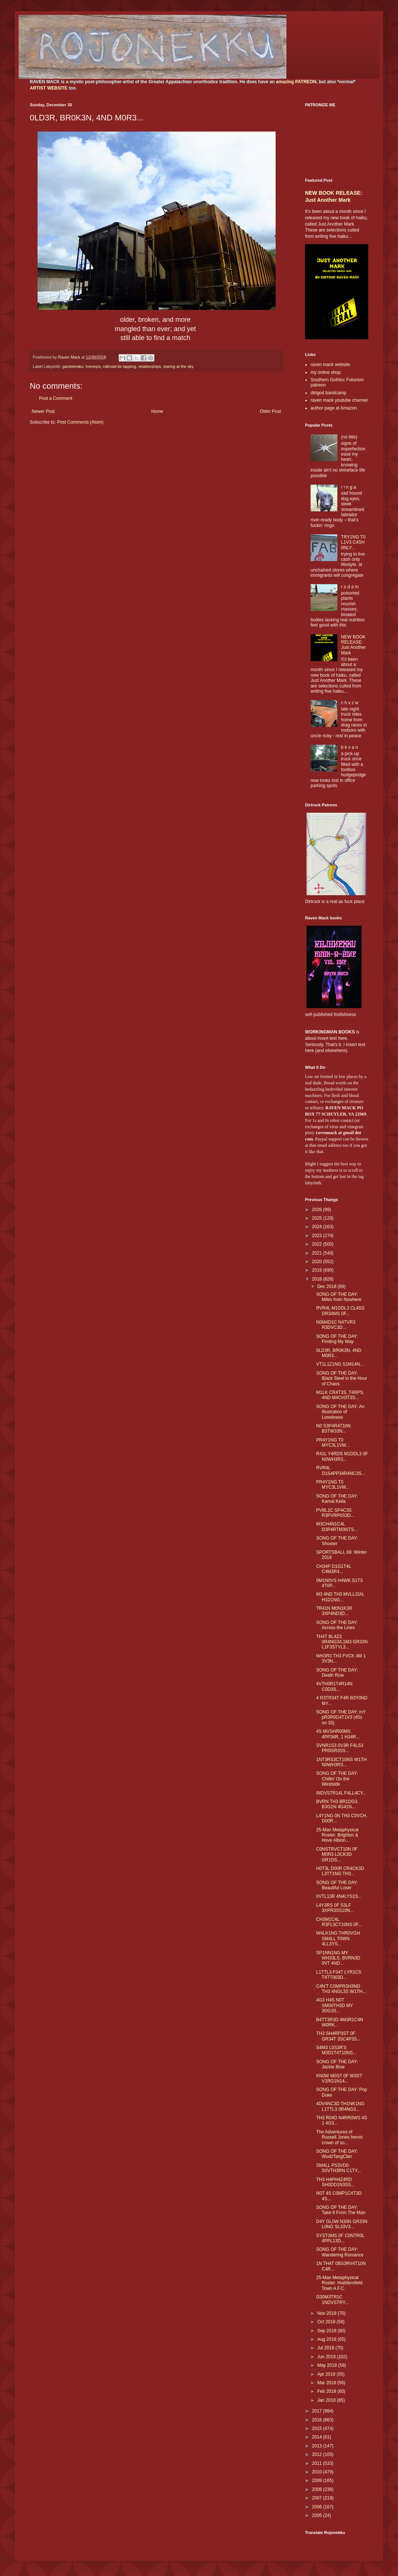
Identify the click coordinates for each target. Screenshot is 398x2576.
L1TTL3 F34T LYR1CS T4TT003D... (339, 1975)
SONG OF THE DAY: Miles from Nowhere (339, 1297)
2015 (317, 2428)
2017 (317, 2411)
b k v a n (349, 747)
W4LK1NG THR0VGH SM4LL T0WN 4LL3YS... (338, 1938)
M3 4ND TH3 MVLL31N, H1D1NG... (340, 1597)
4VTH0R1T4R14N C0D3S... (334, 1686)
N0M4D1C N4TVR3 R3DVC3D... (335, 1325)
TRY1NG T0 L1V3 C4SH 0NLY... (353, 542)
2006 (317, 2506)
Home (157, 411)
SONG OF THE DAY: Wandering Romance (339, 2252)
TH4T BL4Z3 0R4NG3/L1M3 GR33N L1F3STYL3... (341, 1642)
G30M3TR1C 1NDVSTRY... (332, 2299)
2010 (317, 2472)
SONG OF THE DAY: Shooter (337, 1540)
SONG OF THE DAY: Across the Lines (337, 1625)
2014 (317, 2437)
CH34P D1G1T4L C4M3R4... (333, 1569)
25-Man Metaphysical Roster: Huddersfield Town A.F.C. (339, 2283)
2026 (317, 1209)
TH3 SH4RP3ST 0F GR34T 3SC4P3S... (338, 2036)
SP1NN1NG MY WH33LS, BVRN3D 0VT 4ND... (338, 1958)
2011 (317, 2463)
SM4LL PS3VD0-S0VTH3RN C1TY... (338, 2168)
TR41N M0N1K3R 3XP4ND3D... (334, 1611)
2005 (317, 2515)
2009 (317, 2480)
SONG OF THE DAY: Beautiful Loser (337, 1885)
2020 (317, 1261)
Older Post (270, 411)
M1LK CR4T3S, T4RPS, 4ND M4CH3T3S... (340, 1395)
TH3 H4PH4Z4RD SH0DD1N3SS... (335, 2182)
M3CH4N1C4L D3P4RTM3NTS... (336, 1526)
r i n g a (348, 487)
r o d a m (350, 586)
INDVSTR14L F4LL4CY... (341, 1793)
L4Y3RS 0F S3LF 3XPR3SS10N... (335, 1908)
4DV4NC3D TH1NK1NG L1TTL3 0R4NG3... (340, 2106)
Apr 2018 (327, 2374)
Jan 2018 (327, 2400)
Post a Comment (55, 398)
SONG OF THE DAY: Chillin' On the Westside (337, 1779)
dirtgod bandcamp (328, 392)
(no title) (349, 437)
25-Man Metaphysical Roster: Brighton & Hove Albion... (337, 1835)
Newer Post (43, 411)
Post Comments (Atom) (80, 422)
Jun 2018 (327, 2356)
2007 (317, 2498)
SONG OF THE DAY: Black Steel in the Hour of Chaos (341, 1378)
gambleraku (72, 366)
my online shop (326, 372)
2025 (317, 1218)
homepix (93, 366)
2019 (317, 1270)
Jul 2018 (326, 2347)
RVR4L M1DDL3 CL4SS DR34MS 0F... (340, 1310)
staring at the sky (178, 366)
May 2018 (327, 2365)
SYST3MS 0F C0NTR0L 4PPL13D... (340, 2238)
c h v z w (350, 702)
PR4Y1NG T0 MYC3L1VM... (333, 1442)
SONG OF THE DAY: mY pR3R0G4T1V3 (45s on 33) (341, 1717)
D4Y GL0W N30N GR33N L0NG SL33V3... (341, 2224)
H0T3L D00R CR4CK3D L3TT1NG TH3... (340, 1871)
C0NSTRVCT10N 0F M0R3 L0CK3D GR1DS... (336, 1855)
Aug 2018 (327, 2339)
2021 (317, 1253)
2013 (317, 2446)
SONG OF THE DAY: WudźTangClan (337, 2154)
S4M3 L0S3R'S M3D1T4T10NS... (336, 2050)
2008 (317, 2489)
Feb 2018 (327, 2391)
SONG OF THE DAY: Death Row (337, 1672)
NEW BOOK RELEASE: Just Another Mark (353, 645)
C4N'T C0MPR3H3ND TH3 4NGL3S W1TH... (341, 1989)
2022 (317, 1244)
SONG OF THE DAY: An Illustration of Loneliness (340, 1412)
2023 (317, 1235)
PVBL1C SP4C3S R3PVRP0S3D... (335, 1513)
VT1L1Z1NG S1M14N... (339, 1364)
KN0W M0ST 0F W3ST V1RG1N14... (339, 2078)
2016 (317, 2420)
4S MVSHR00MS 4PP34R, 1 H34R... (338, 1734)
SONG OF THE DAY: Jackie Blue (337, 2064)
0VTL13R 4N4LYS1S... (339, 1896)
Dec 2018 (327, 1286)
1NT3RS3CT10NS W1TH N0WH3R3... (341, 1762)
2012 (317, 2454)
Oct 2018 (327, 2321)
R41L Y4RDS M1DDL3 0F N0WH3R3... (342, 1456)
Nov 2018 (327, 2313)
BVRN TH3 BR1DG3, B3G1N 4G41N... (337, 1804)
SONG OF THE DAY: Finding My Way (337, 1339)
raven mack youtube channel (339, 400)
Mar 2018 (327, 2382)
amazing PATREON (296, 81)
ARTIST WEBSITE (48, 88)
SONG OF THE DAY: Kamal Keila (337, 1499)
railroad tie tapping (119, 366)
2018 (317, 1279)
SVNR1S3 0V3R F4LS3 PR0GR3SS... (339, 1748)
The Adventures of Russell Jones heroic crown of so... (339, 2137)
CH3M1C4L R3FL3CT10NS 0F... (339, 1922)
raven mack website (330, 364)
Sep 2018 (327, 2330)
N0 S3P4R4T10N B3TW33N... (333, 1428)
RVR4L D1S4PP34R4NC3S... (340, 1470)
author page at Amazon (334, 408)
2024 (317, 1226)
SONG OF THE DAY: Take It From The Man (340, 2210)
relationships (149, 366)
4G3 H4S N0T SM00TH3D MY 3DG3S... (334, 2005)
